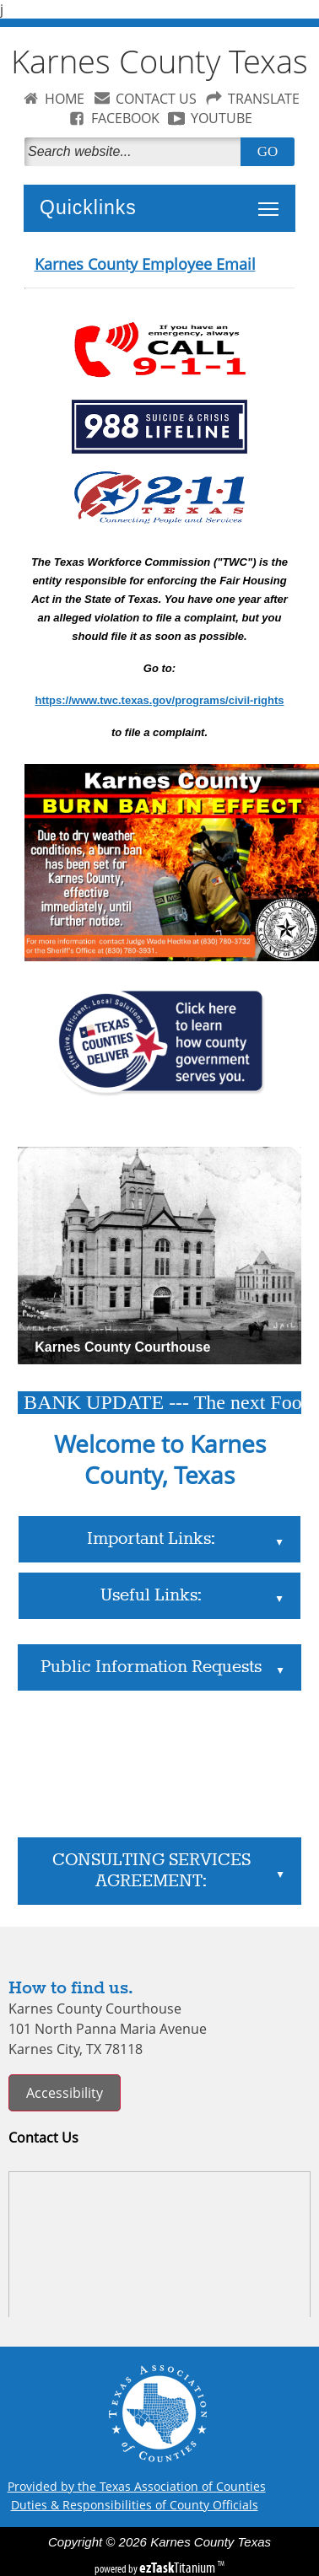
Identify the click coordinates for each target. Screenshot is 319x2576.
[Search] (135, 151)
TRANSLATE (264, 98)
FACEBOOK (125, 118)
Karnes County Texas (159, 61)
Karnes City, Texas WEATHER (159, 1764)
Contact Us (43, 2137)
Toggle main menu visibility (272, 200)
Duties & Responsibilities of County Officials (134, 2505)
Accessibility (64, 2093)
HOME (64, 98)
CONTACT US (156, 98)
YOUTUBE (221, 118)
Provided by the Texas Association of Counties (137, 2486)
